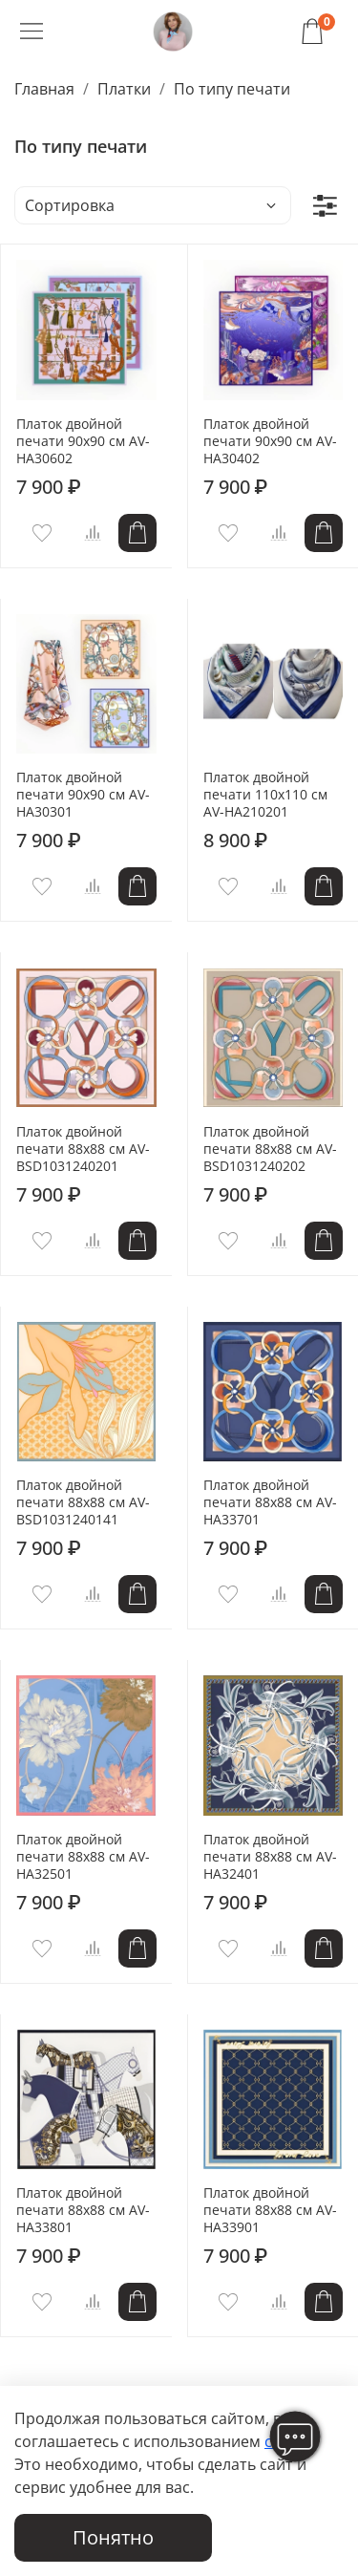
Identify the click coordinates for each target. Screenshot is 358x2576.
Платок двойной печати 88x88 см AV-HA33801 (83, 2209)
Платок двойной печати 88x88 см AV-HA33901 (270, 2209)
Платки (124, 88)
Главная (44, 88)
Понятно (113, 2537)
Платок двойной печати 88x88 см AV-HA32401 (270, 1856)
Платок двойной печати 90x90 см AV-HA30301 (83, 794)
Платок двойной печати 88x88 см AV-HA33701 (270, 1502)
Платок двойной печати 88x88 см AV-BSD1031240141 (83, 1502)
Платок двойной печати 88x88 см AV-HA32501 (83, 1856)
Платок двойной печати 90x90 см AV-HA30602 (83, 441)
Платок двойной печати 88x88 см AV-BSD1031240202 (270, 1148)
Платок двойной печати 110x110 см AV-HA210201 (265, 794)
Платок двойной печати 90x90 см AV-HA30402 (270, 441)
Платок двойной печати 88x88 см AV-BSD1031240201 (83, 1148)
